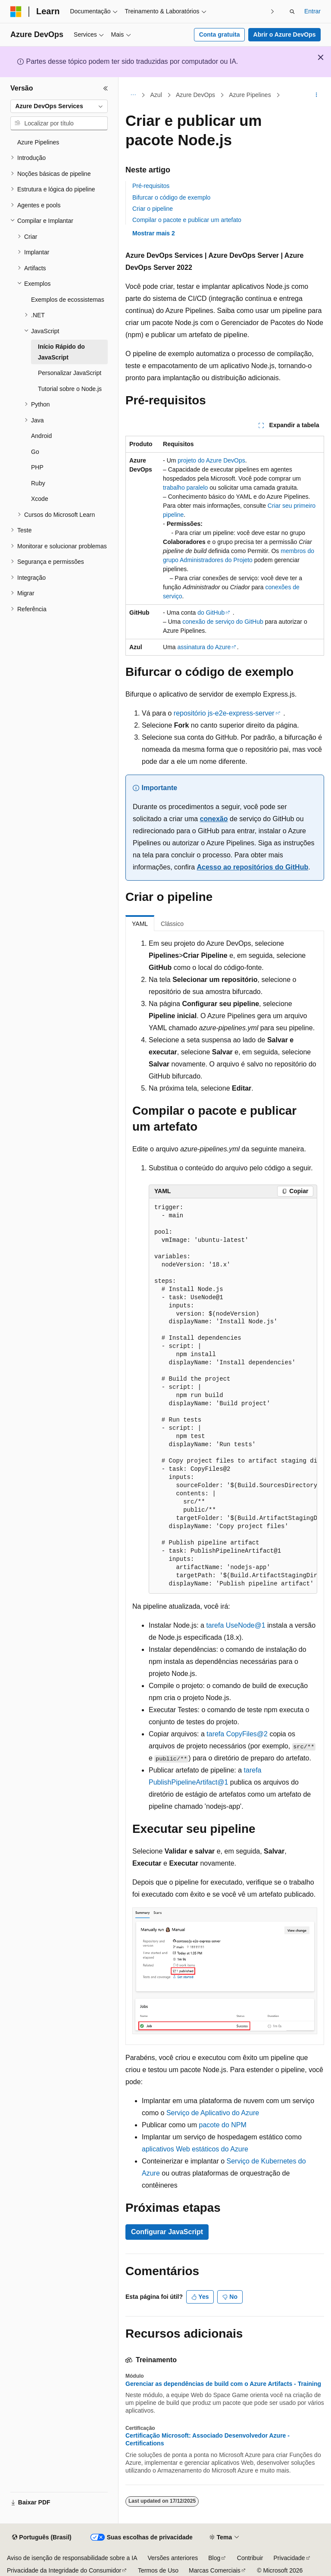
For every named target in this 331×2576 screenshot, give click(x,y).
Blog (214, 2557)
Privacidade (289, 2557)
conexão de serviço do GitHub (222, 621)
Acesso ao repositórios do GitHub (252, 867)
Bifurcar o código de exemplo (171, 197)
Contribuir (250, 2557)
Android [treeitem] (41, 435)
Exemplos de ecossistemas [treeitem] (67, 299)
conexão (214, 818)
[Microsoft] (16, 11)
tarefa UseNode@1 (235, 1625)
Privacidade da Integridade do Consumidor (64, 2570)
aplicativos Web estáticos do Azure (195, 2149)
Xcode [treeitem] (39, 498)
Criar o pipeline (152, 208)
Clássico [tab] (172, 923)
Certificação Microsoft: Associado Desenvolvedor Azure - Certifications (207, 2439)
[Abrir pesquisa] (292, 11)
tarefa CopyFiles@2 (237, 1734)
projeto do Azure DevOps (211, 460)
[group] (233, 1396)
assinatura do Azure (204, 647)
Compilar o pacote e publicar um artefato (186, 219)
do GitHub (211, 612)
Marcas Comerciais (214, 2570)
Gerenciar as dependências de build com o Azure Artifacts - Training (223, 2383)
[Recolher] (106, 88)
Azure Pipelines (250, 94)
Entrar (312, 11)
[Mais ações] (316, 95)
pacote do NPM (223, 2125)
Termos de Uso (158, 2570)
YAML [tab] (140, 923)
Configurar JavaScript (167, 2231)
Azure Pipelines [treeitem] (38, 142)
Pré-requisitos (150, 185)
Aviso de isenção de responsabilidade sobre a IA (72, 2557)
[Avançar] (272, 11)
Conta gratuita (219, 34)
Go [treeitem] (35, 451)
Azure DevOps (195, 94)
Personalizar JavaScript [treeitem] (69, 372)
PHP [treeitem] (37, 467)
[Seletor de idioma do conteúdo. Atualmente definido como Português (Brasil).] (41, 2538)
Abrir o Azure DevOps (284, 34)
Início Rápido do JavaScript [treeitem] (61, 352)
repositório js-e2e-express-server (224, 713)
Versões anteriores (173, 2557)
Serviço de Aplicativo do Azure (212, 2112)
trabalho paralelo (185, 487)
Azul (156, 94)
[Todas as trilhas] (133, 95)
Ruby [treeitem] (38, 483)
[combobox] (59, 106)
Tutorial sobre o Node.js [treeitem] (70, 388)
